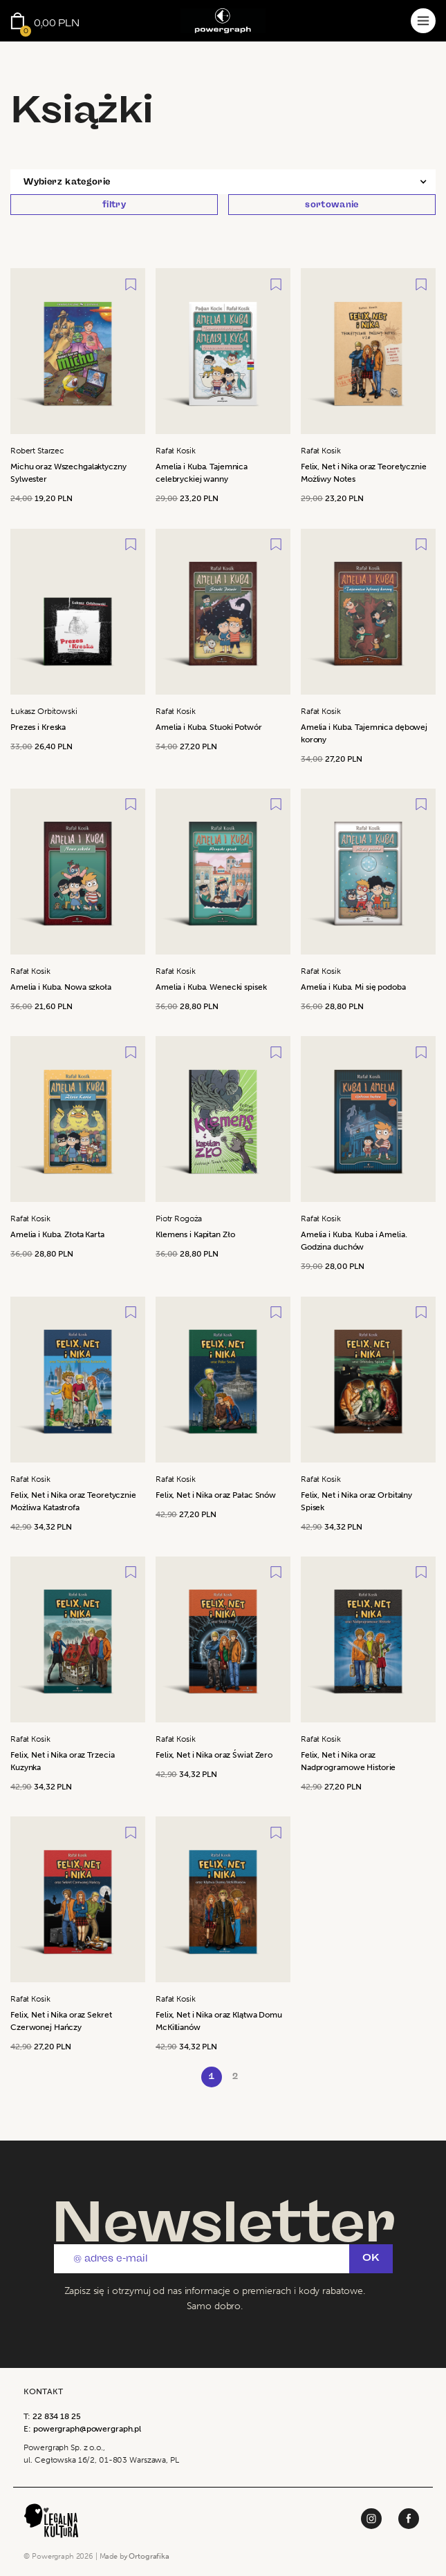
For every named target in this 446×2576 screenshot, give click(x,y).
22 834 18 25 (56, 2416)
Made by (134, 2556)
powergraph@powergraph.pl (87, 2429)
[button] (223, 181)
